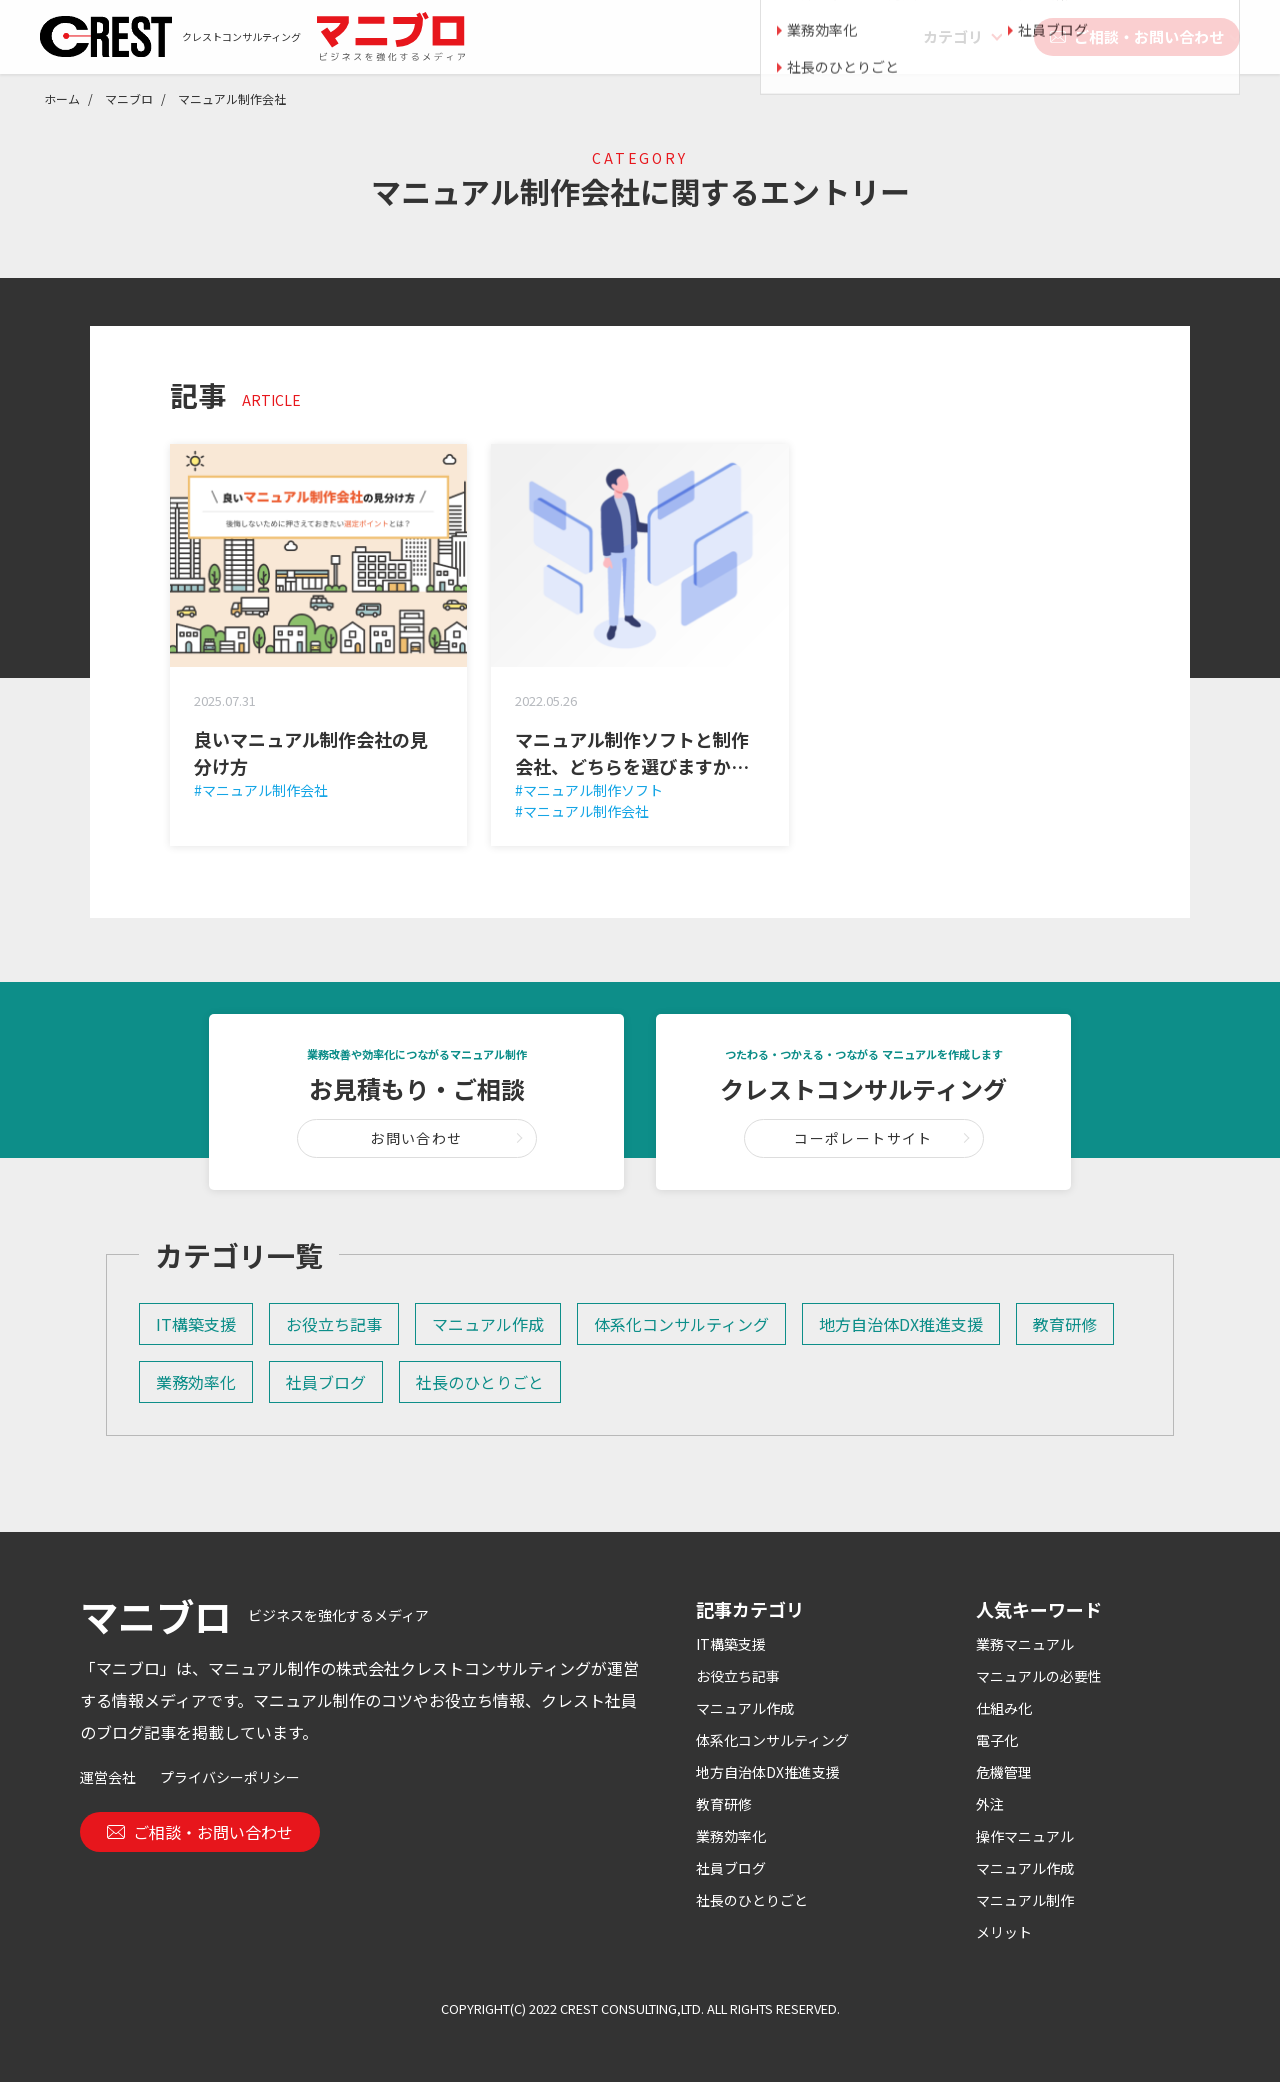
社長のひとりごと (480, 1382)
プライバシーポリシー (230, 1777)
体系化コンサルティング (681, 1324)
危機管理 (1004, 1772)
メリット (1004, 1932)
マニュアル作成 (488, 1324)
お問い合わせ (416, 1138)
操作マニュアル (1025, 1836)
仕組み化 (1004, 1708)
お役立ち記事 (334, 1324)
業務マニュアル (1025, 1644)
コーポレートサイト (863, 1138)
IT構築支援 (196, 1324)
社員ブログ (326, 1382)
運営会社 (108, 1777)
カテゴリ (953, 36)
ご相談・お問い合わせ (1137, 36)
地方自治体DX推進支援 (901, 1324)
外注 (990, 1804)
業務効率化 (196, 1382)
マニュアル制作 (1025, 1900)
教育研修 (1065, 1324)
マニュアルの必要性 (1039, 1676)
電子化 (997, 1740)
